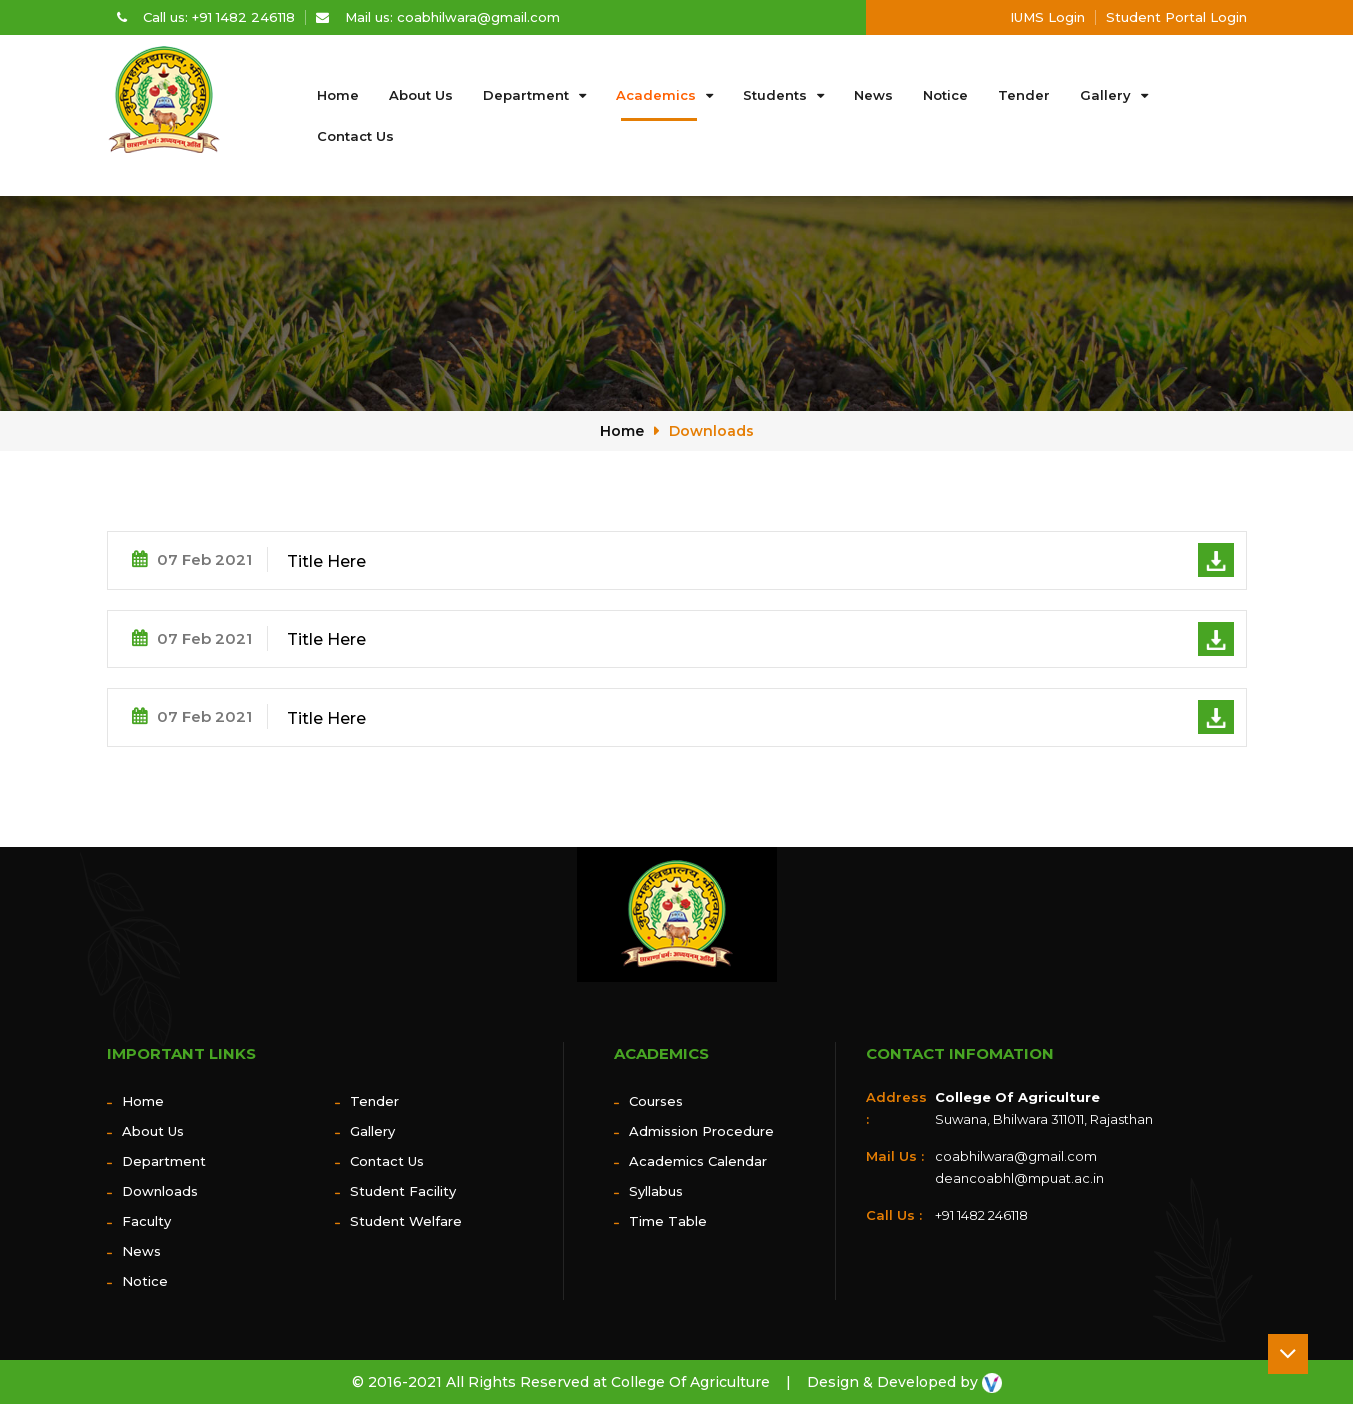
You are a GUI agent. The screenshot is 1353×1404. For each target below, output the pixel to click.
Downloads (711, 431)
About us (421, 95)
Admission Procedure (701, 1131)
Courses (656, 1101)
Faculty (146, 1221)
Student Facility (403, 1191)
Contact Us (355, 136)
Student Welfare (406, 1221)
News (873, 95)
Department (526, 95)
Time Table (668, 1221)
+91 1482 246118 (981, 1215)
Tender (1024, 95)
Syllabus (656, 1191)
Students (775, 95)
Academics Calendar (698, 1161)
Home (338, 95)
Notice (945, 95)
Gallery (1105, 95)
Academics (656, 95)
